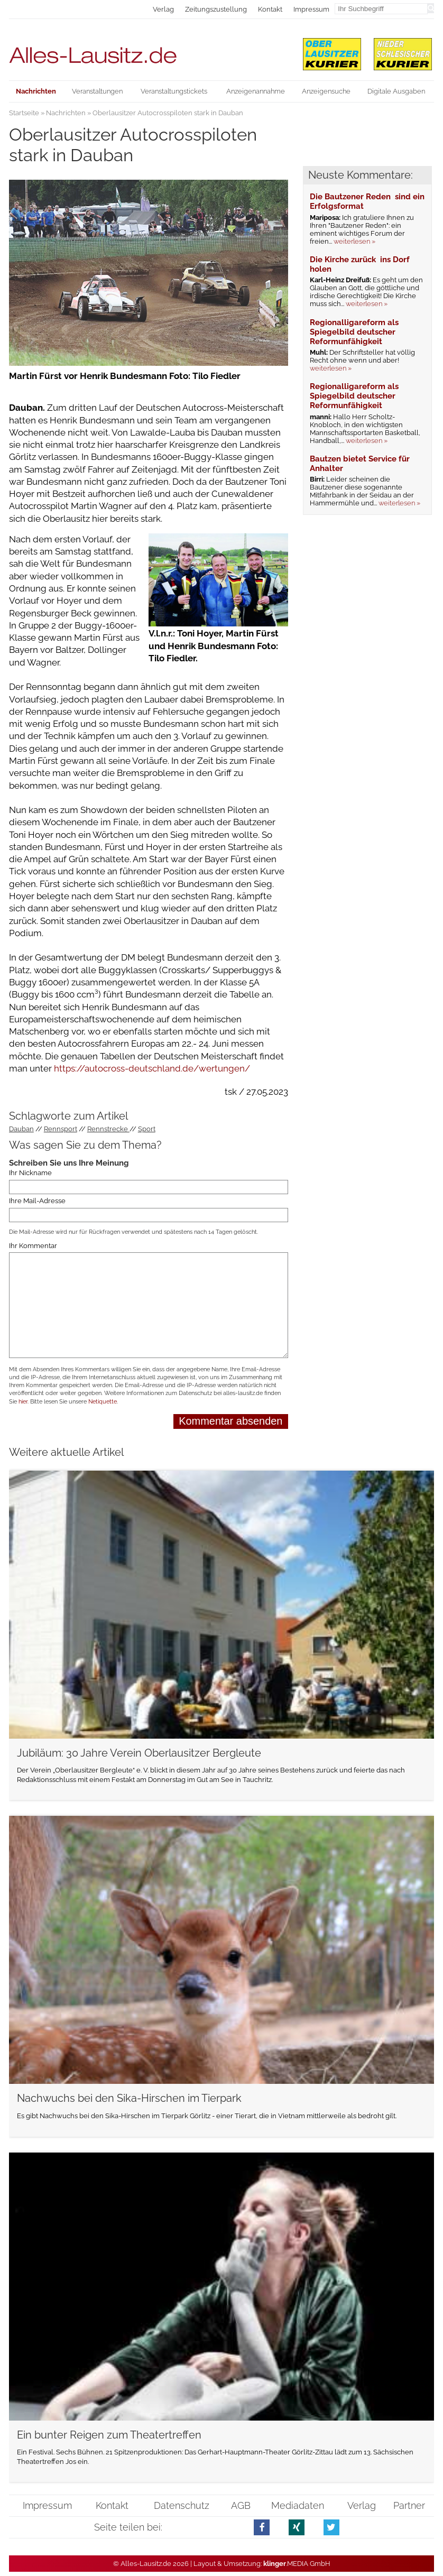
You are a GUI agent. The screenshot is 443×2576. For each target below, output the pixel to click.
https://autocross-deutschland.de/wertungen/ (151, 1068)
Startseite (24, 113)
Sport (146, 1129)
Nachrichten (66, 113)
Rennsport (60, 1129)
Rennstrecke (108, 1129)
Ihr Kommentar (33, 1246)
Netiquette (102, 1401)
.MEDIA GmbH (296, 2564)
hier (23, 1401)
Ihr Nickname (30, 1173)
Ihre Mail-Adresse (37, 1201)
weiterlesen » (354, 241)
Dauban (21, 1129)
